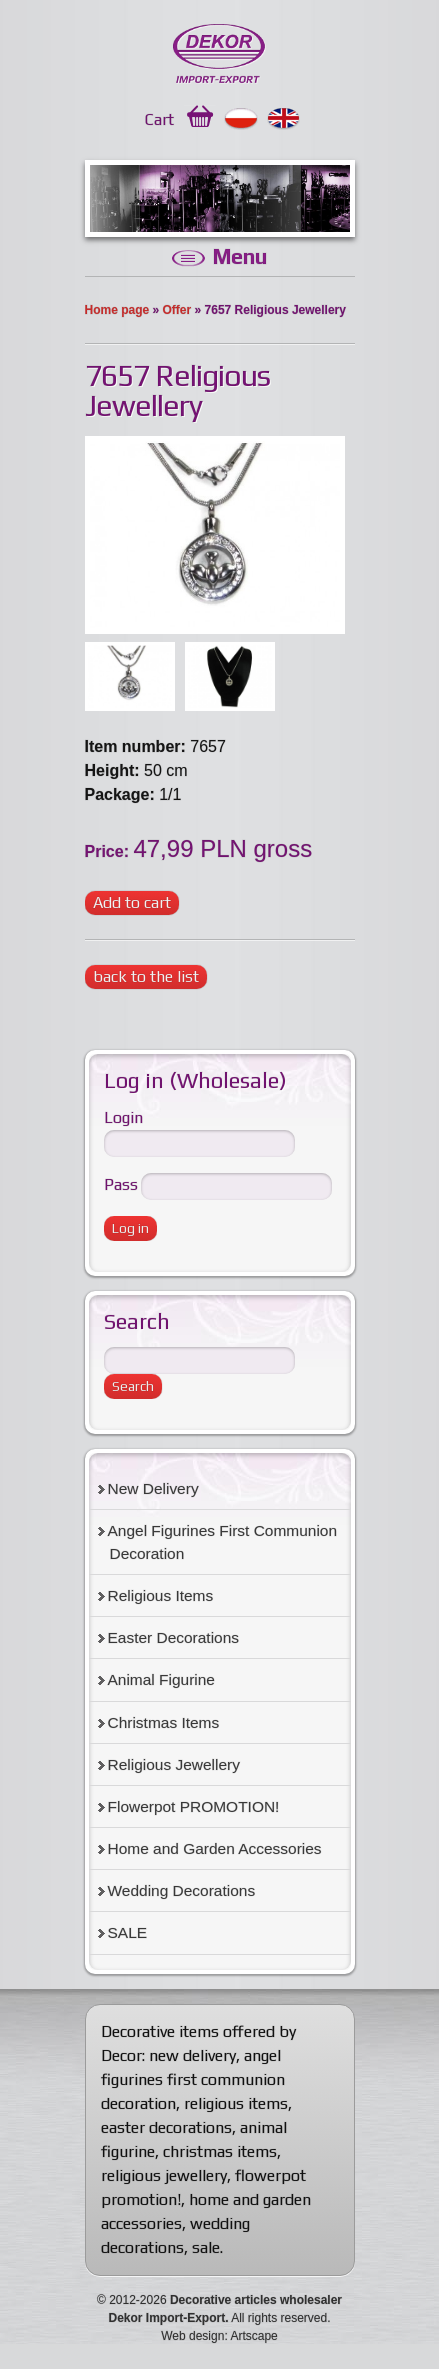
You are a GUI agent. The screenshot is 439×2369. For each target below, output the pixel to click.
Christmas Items (164, 1722)
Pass (121, 1184)
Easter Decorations (174, 1637)
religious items (236, 2103)
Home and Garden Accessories (215, 1848)
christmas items (220, 2151)
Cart (159, 119)
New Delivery (153, 1488)
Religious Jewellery (174, 1764)
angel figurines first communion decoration (193, 2079)
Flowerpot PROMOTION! (194, 1806)
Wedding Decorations (182, 1890)
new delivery (192, 2055)
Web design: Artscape (219, 2336)
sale (206, 2247)
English (284, 119)
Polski (241, 119)
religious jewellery (164, 2175)
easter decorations (166, 2127)
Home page (117, 310)
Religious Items (161, 1595)
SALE (128, 1932)
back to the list (146, 976)
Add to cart (132, 902)
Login (123, 1117)
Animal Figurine (161, 1679)
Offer (177, 310)
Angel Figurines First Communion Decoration (223, 1542)
